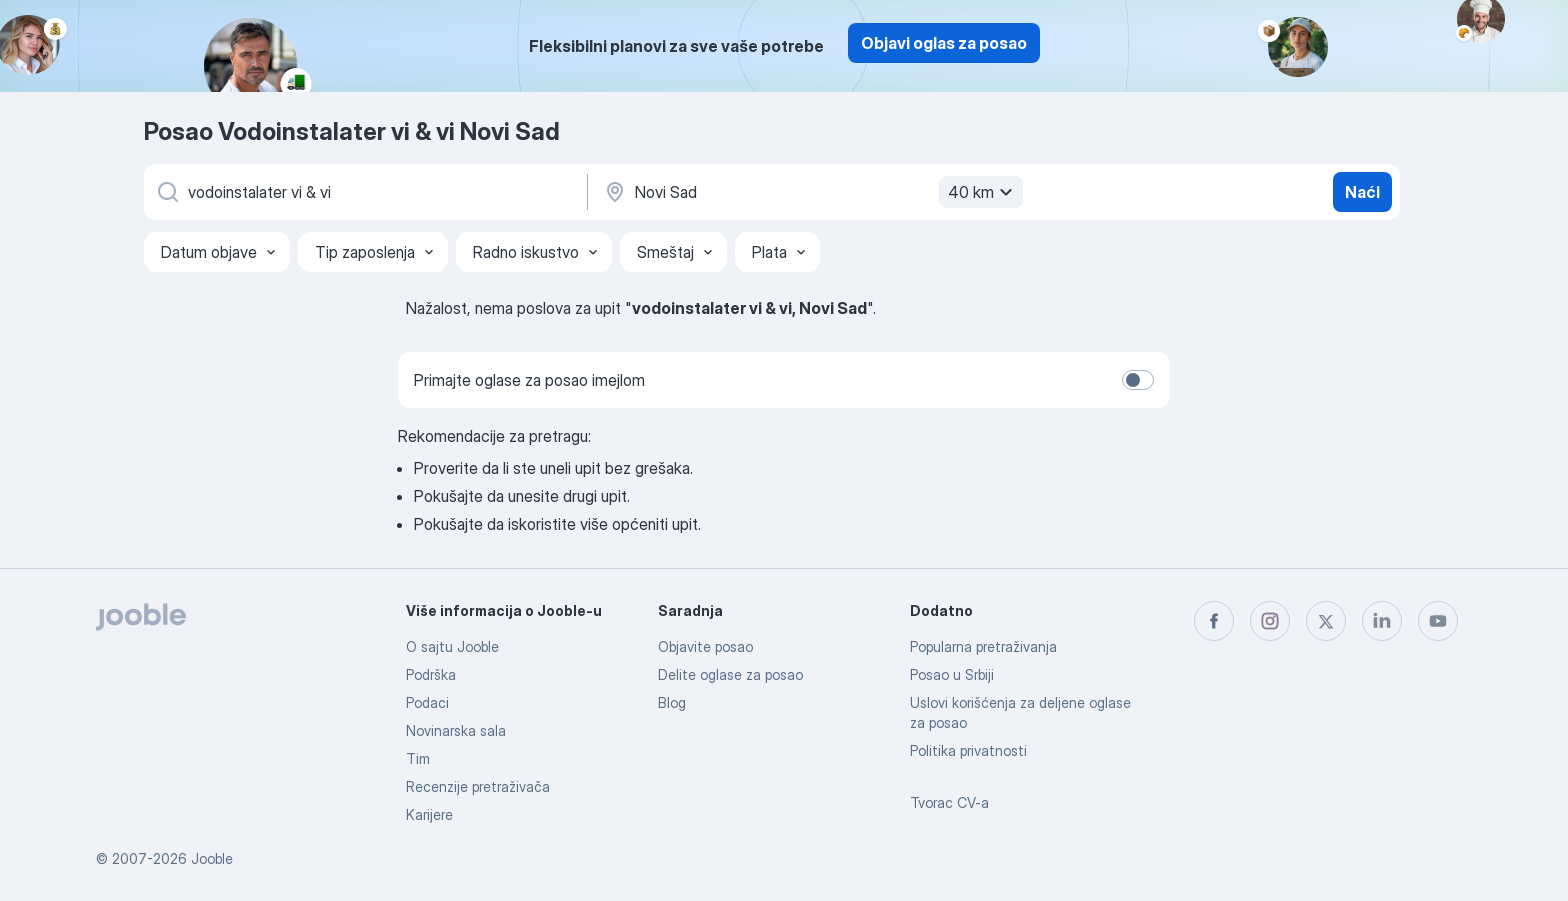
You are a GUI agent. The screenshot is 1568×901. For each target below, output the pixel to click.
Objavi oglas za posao (944, 43)
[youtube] (1438, 621)
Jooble (212, 858)
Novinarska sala (456, 730)
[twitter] (1326, 621)
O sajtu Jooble (452, 646)
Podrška (431, 674)
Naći (1362, 192)
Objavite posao (705, 646)
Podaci (427, 702)
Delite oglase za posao (730, 674)
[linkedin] (1382, 621)
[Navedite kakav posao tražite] (364, 192)
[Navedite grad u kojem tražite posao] (811, 192)
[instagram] (1270, 621)
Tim (418, 758)
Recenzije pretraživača (478, 786)
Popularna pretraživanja (983, 646)
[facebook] (1214, 621)
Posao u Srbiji (952, 674)
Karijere (429, 814)
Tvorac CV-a (949, 802)
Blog (672, 702)
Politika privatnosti (968, 750)
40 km (983, 192)
